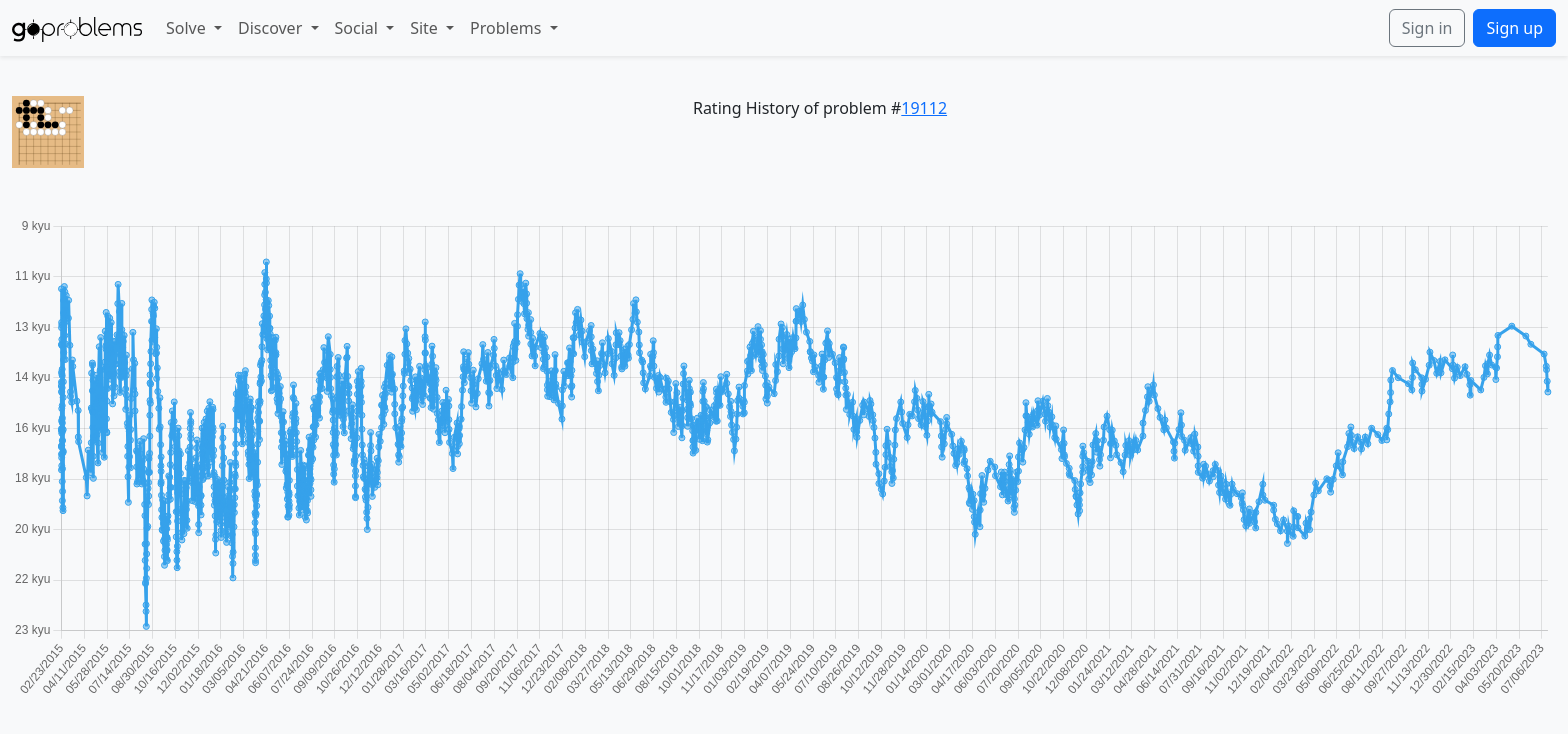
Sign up (1514, 28)
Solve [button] (188, 28)
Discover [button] (272, 28)
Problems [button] (507, 28)
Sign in (1427, 28)
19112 (924, 108)
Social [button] (359, 28)
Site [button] (426, 28)
